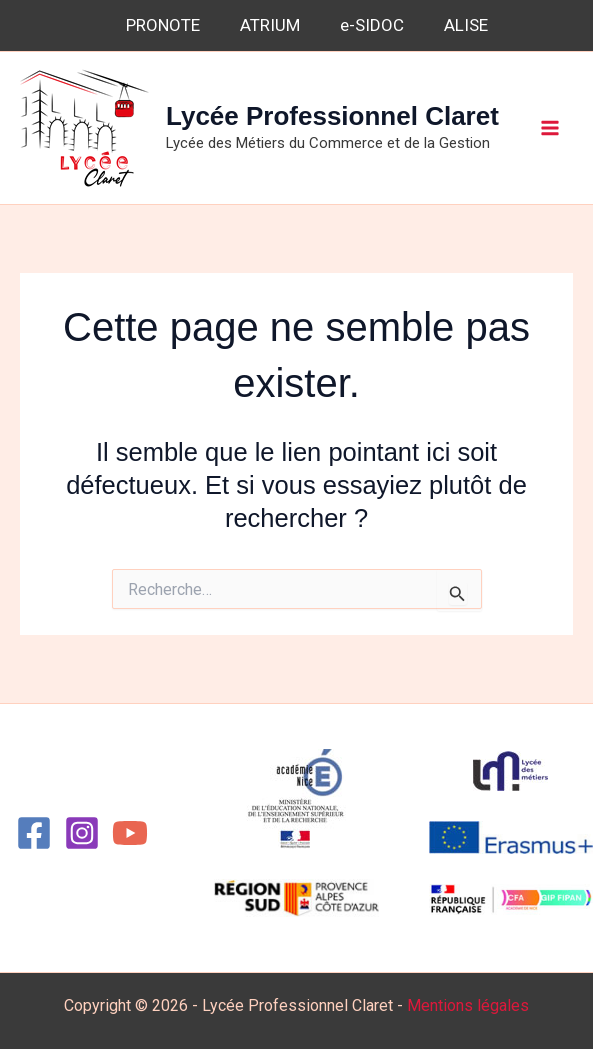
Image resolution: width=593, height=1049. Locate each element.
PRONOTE (163, 25)
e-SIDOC (372, 25)
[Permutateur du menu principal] (551, 128)
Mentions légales (468, 1005)
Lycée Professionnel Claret (332, 116)
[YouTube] (130, 833)
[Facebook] (34, 833)
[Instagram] (82, 833)
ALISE (466, 25)
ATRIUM (270, 25)
